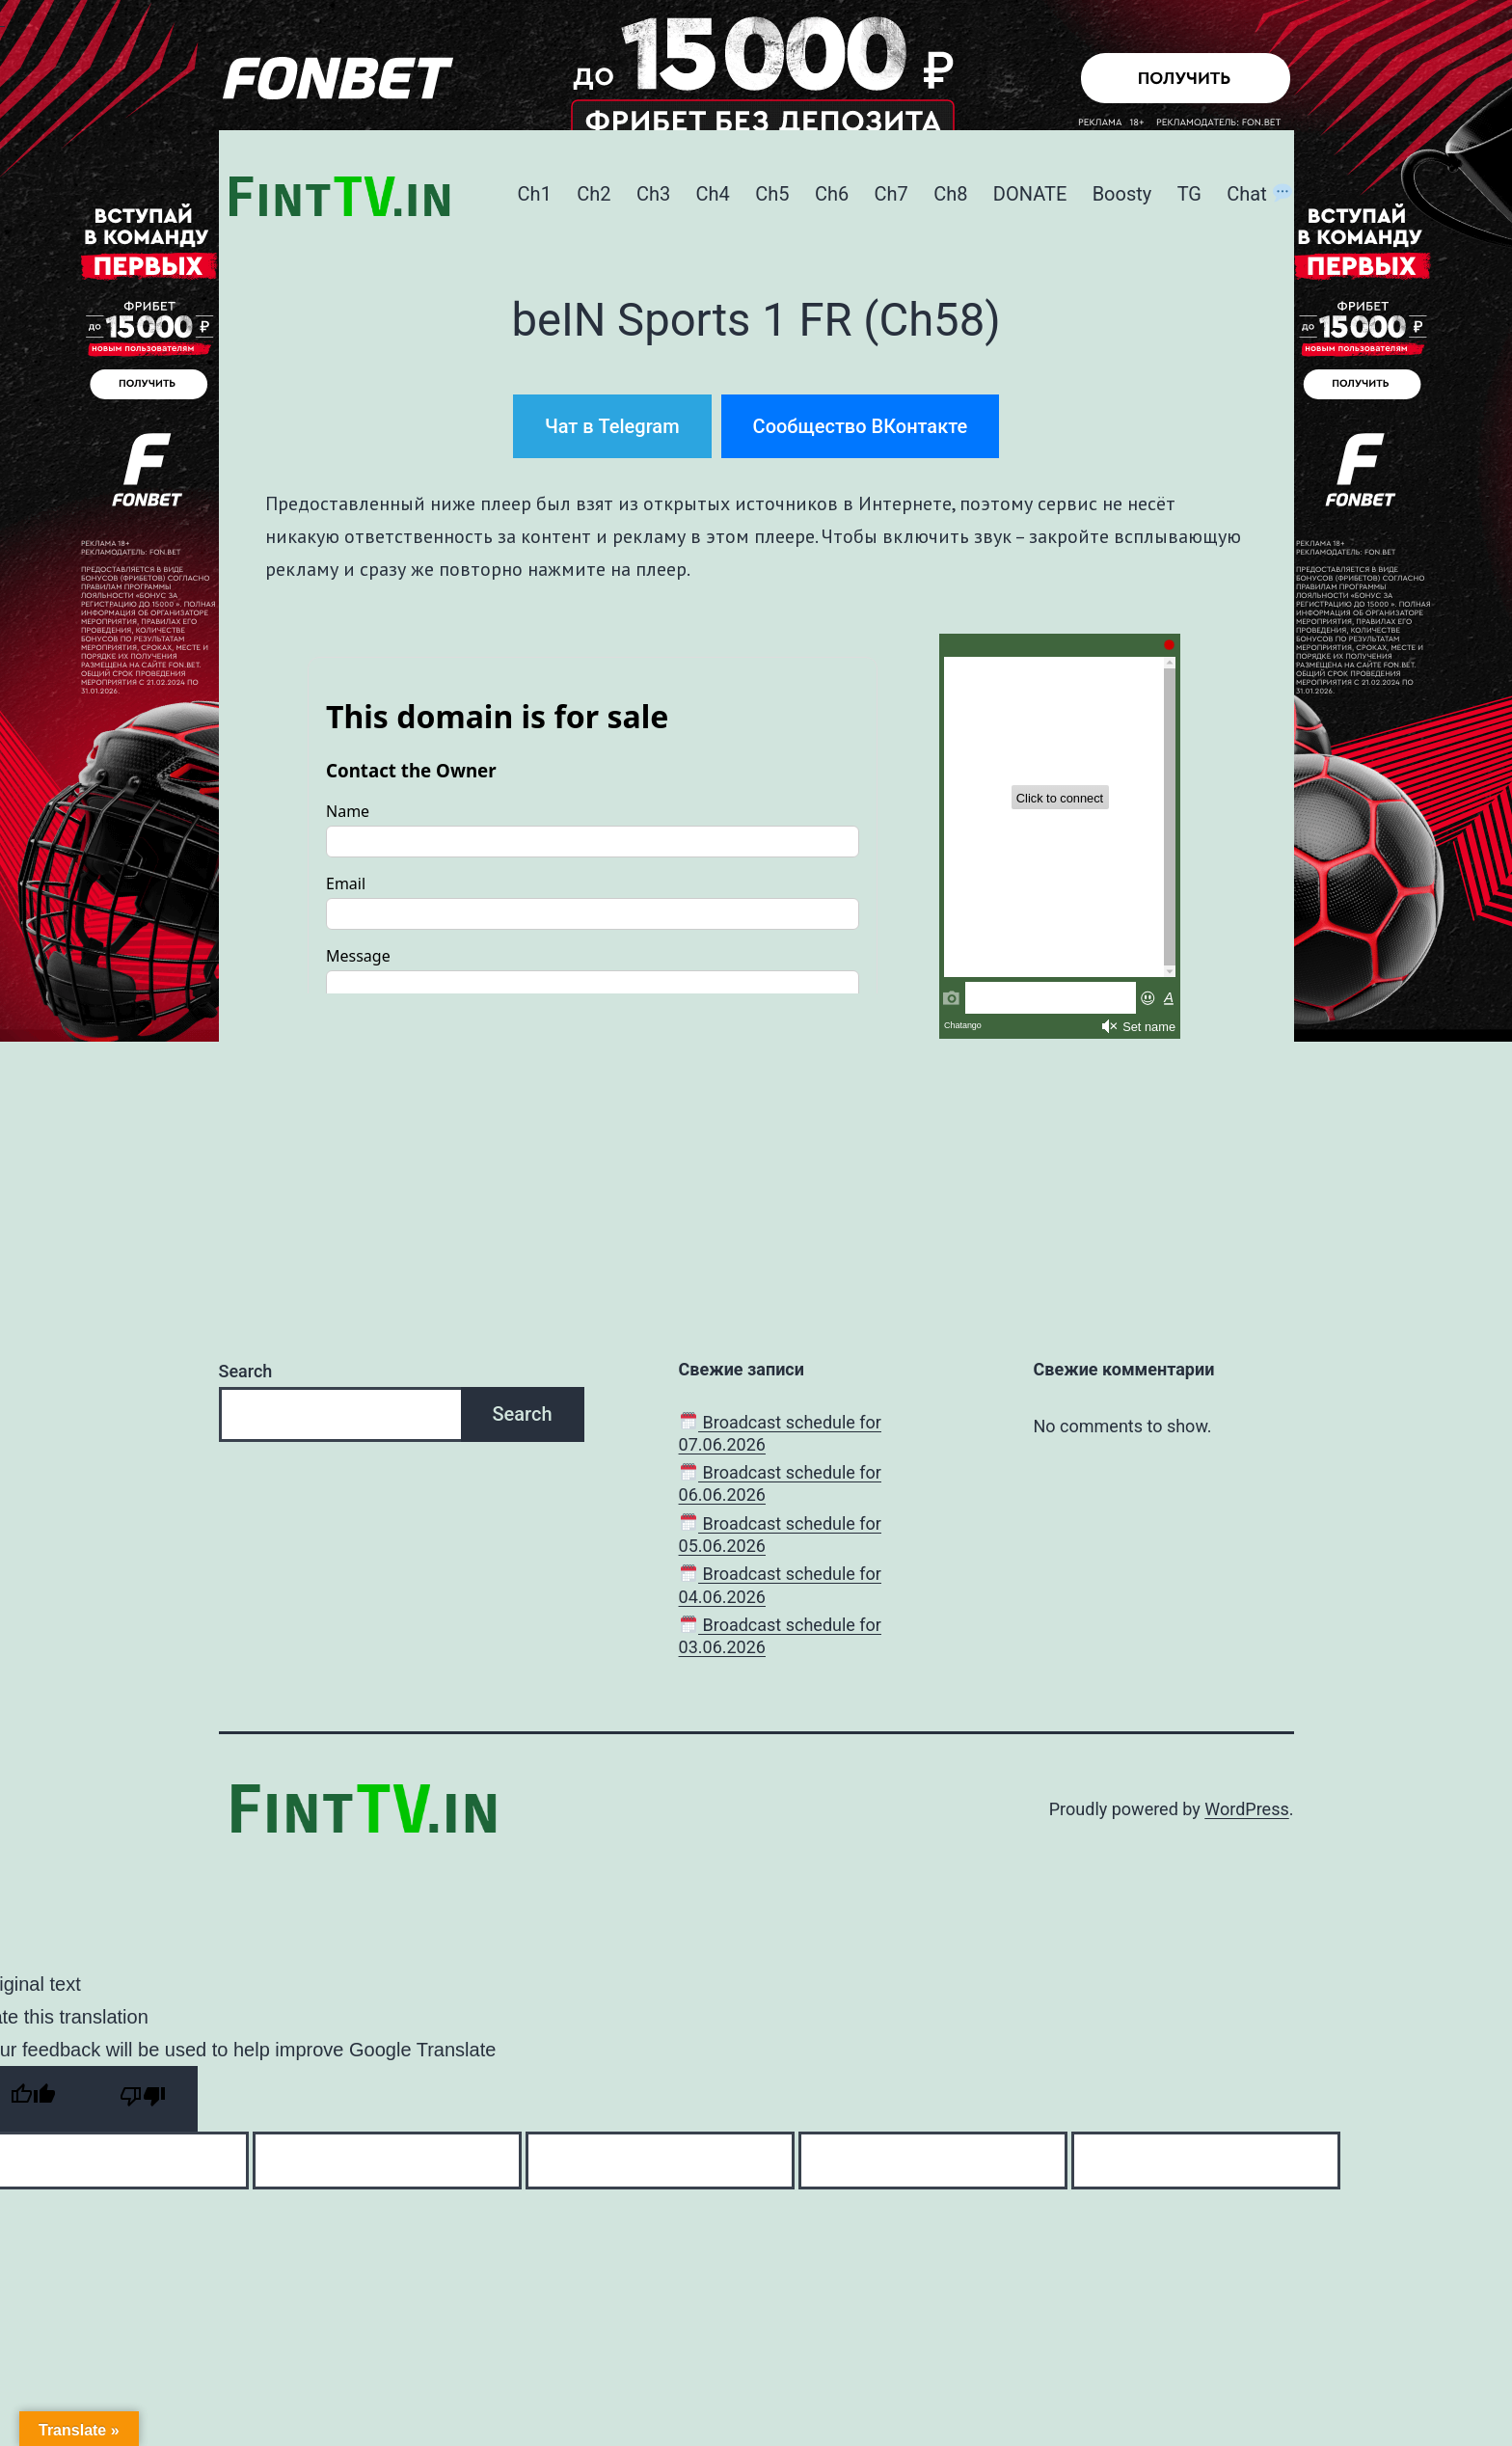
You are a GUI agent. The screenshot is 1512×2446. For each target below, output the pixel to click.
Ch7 (891, 193)
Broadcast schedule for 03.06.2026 (780, 1636)
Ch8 (950, 193)
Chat (1259, 193)
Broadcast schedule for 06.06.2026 (780, 1483)
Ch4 (713, 193)
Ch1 (535, 193)
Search (246, 1371)
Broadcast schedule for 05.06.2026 (780, 1534)
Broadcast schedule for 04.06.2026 (780, 1584)
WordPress (1246, 1809)
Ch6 (832, 193)
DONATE (1029, 193)
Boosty (1122, 193)
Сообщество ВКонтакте (860, 426)
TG (1189, 193)
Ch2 (593, 193)
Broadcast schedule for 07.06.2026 (780, 1433)
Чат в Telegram (612, 426)
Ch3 (653, 193)
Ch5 (772, 193)
